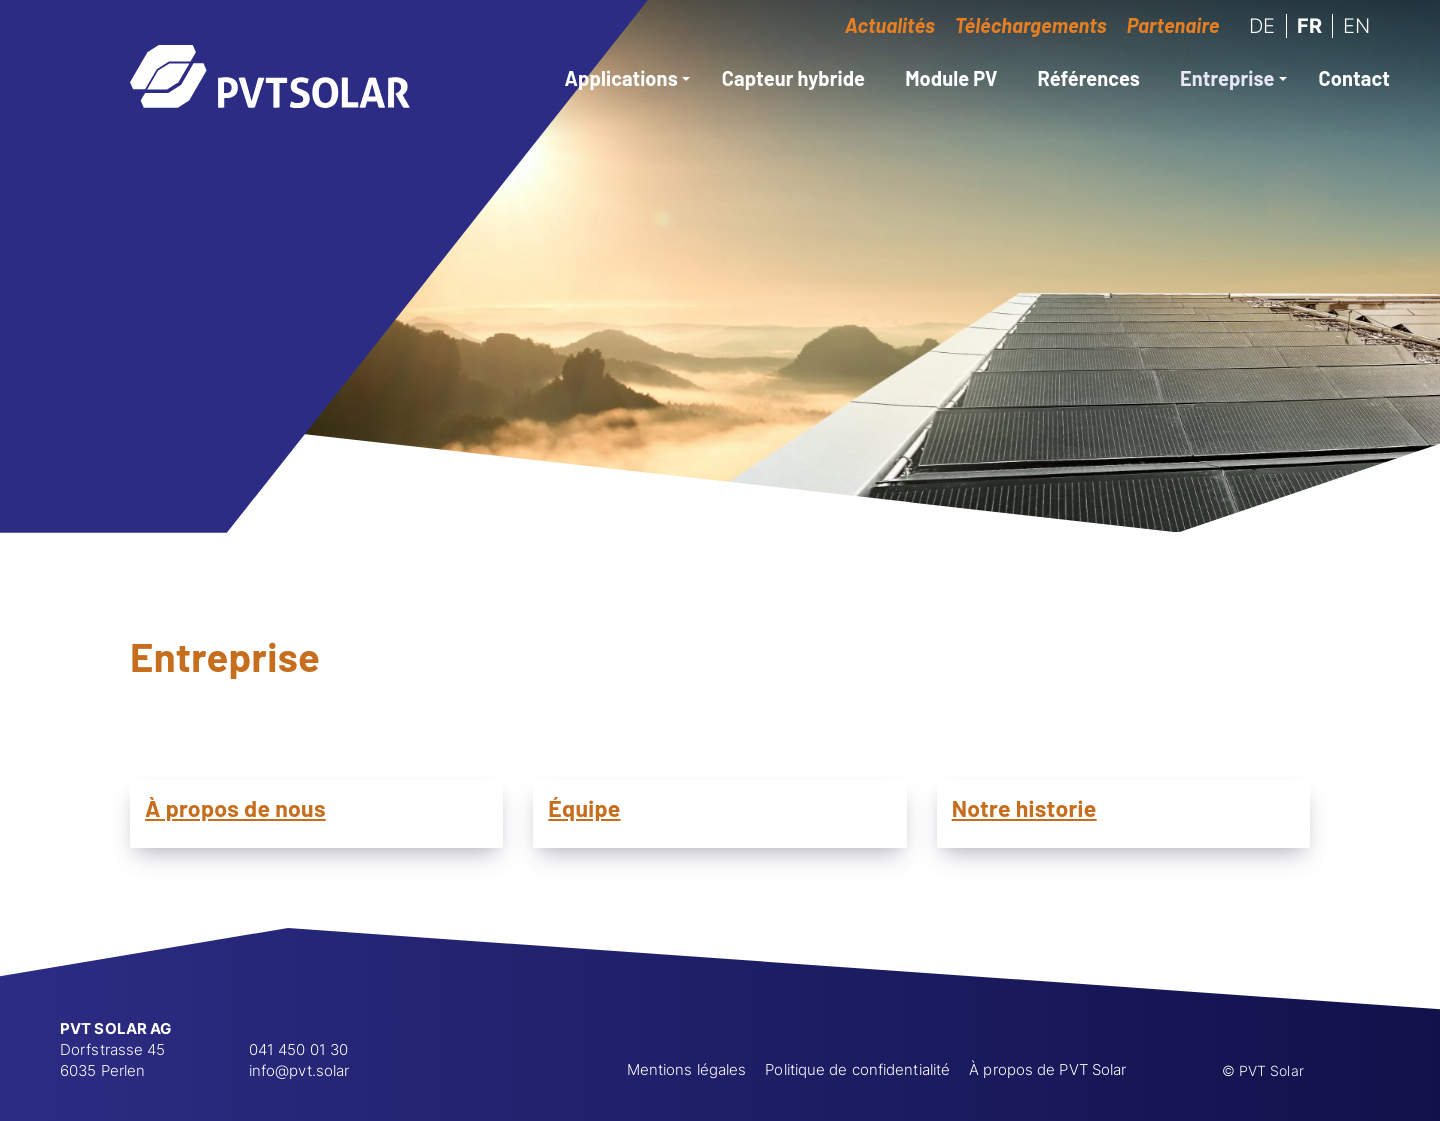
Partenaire (1173, 25)
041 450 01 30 (298, 1049)
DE (1262, 26)
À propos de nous (235, 808)
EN (1356, 26)
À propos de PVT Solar (1047, 1069)
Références (1089, 78)
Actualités (890, 25)
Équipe (584, 808)
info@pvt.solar (299, 1070)
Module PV (951, 78)
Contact (1354, 78)
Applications (627, 78)
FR (1309, 26)
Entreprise (1233, 78)
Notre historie (1024, 808)
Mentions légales (687, 1069)
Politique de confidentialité (857, 1069)
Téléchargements (1031, 25)
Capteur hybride (793, 78)
